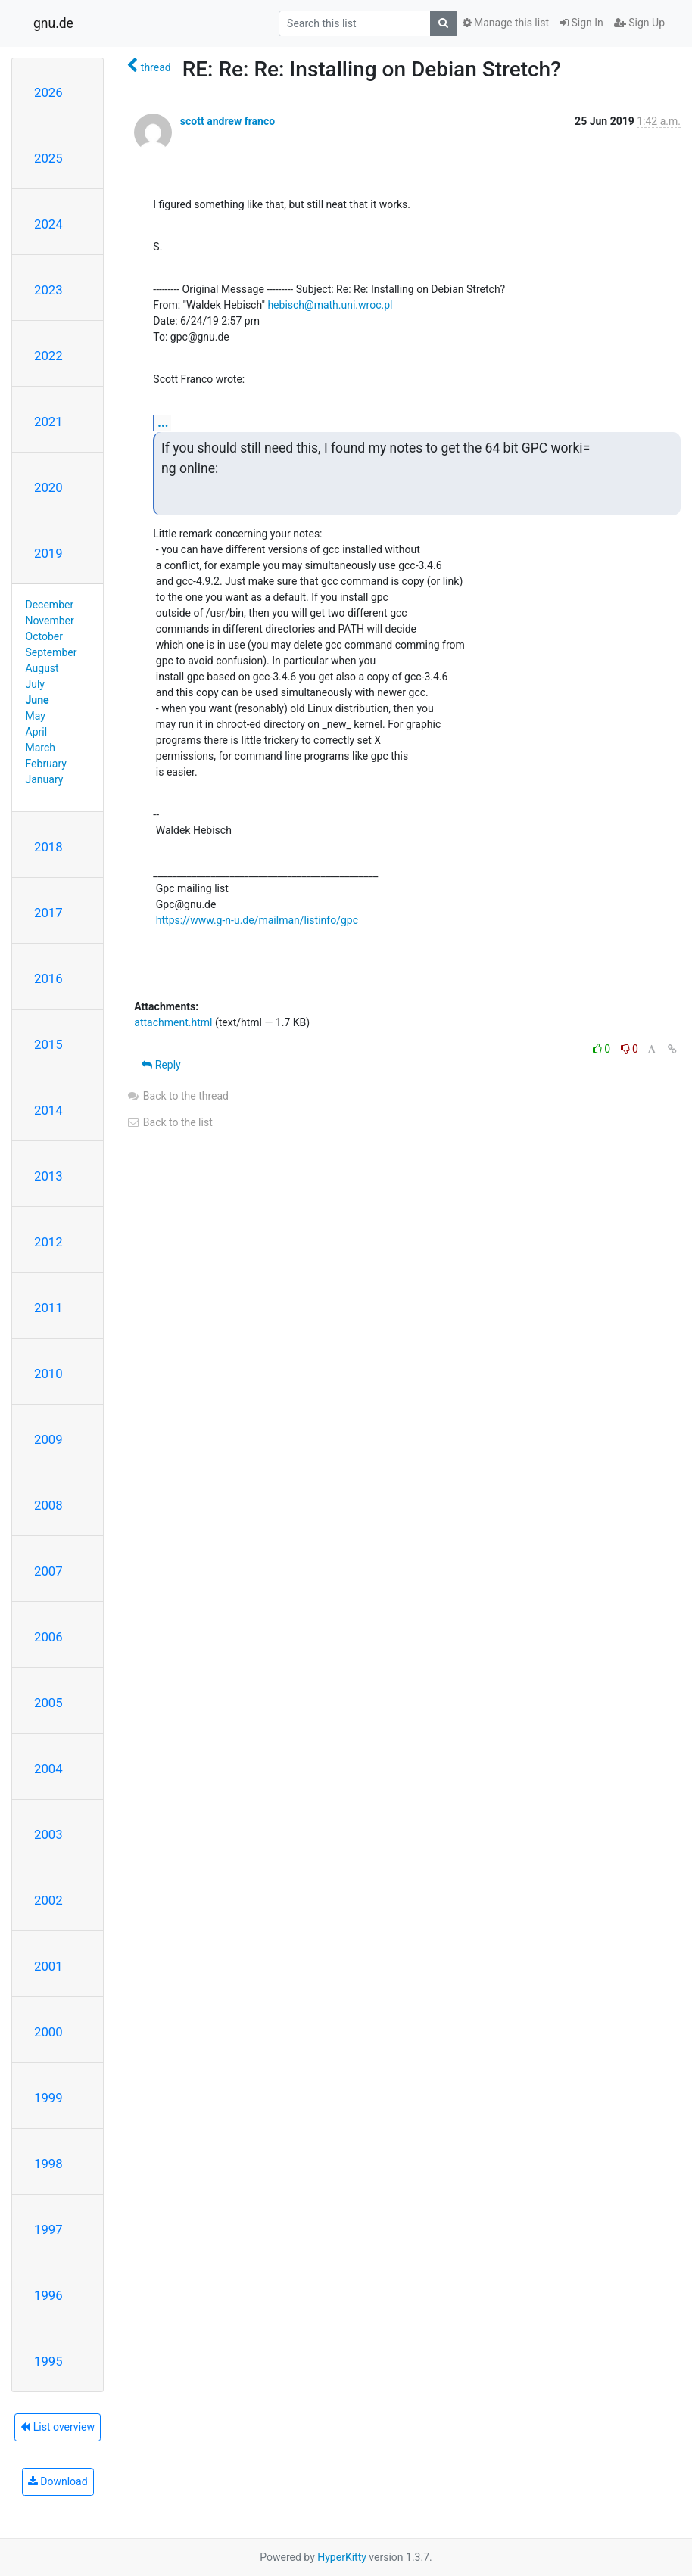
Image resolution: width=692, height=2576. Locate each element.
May (35, 716)
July (35, 684)
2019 (48, 553)
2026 (48, 92)
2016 (48, 978)
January (45, 779)
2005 (48, 1702)
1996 (48, 2295)
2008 (48, 1505)
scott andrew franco (227, 121)
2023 (48, 289)
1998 (48, 2163)
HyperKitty (341, 2557)
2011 (48, 1307)
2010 (48, 1373)
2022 (48, 355)
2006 (48, 1636)
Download (58, 2481)
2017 (48, 912)
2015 (48, 1044)
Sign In (581, 23)
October (44, 636)
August (42, 668)
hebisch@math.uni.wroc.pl (329, 305)
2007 (48, 1571)
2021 (48, 421)
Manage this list (506, 23)
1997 (48, 2229)
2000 (48, 2031)
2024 (48, 224)
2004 (48, 1768)
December (50, 605)
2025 (48, 158)
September (51, 652)
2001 (48, 1966)
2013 (48, 1176)
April (37, 732)
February (46, 764)
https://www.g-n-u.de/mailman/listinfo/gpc (257, 920)
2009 (48, 1439)
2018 (48, 846)
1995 (48, 2361)
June (37, 700)
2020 (48, 487)
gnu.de (53, 23)
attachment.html (173, 1022)
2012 (48, 1241)
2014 (48, 1110)
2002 (48, 1900)
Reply (161, 1065)
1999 (48, 2097)
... (162, 422)
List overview (57, 2427)
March (41, 748)
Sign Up (639, 23)
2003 (48, 1834)
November (50, 620)
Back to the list (169, 1122)
